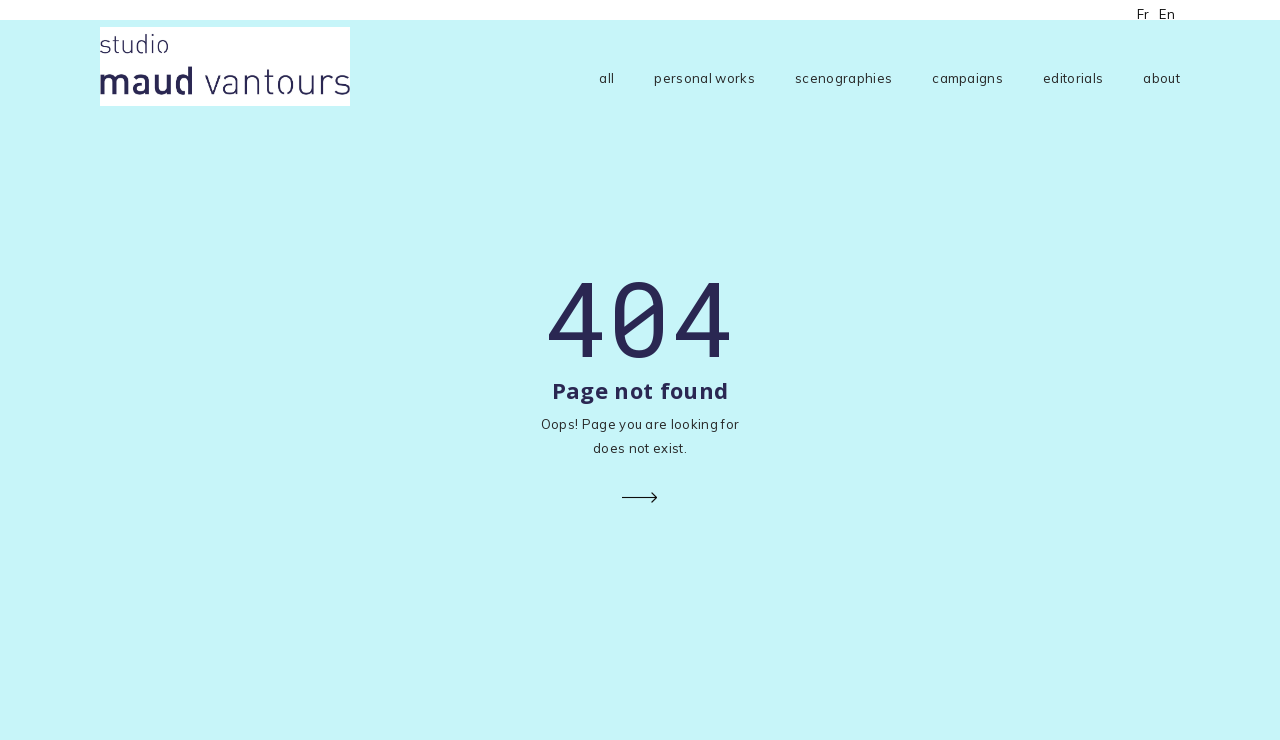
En (1167, 14)
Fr (1143, 14)
